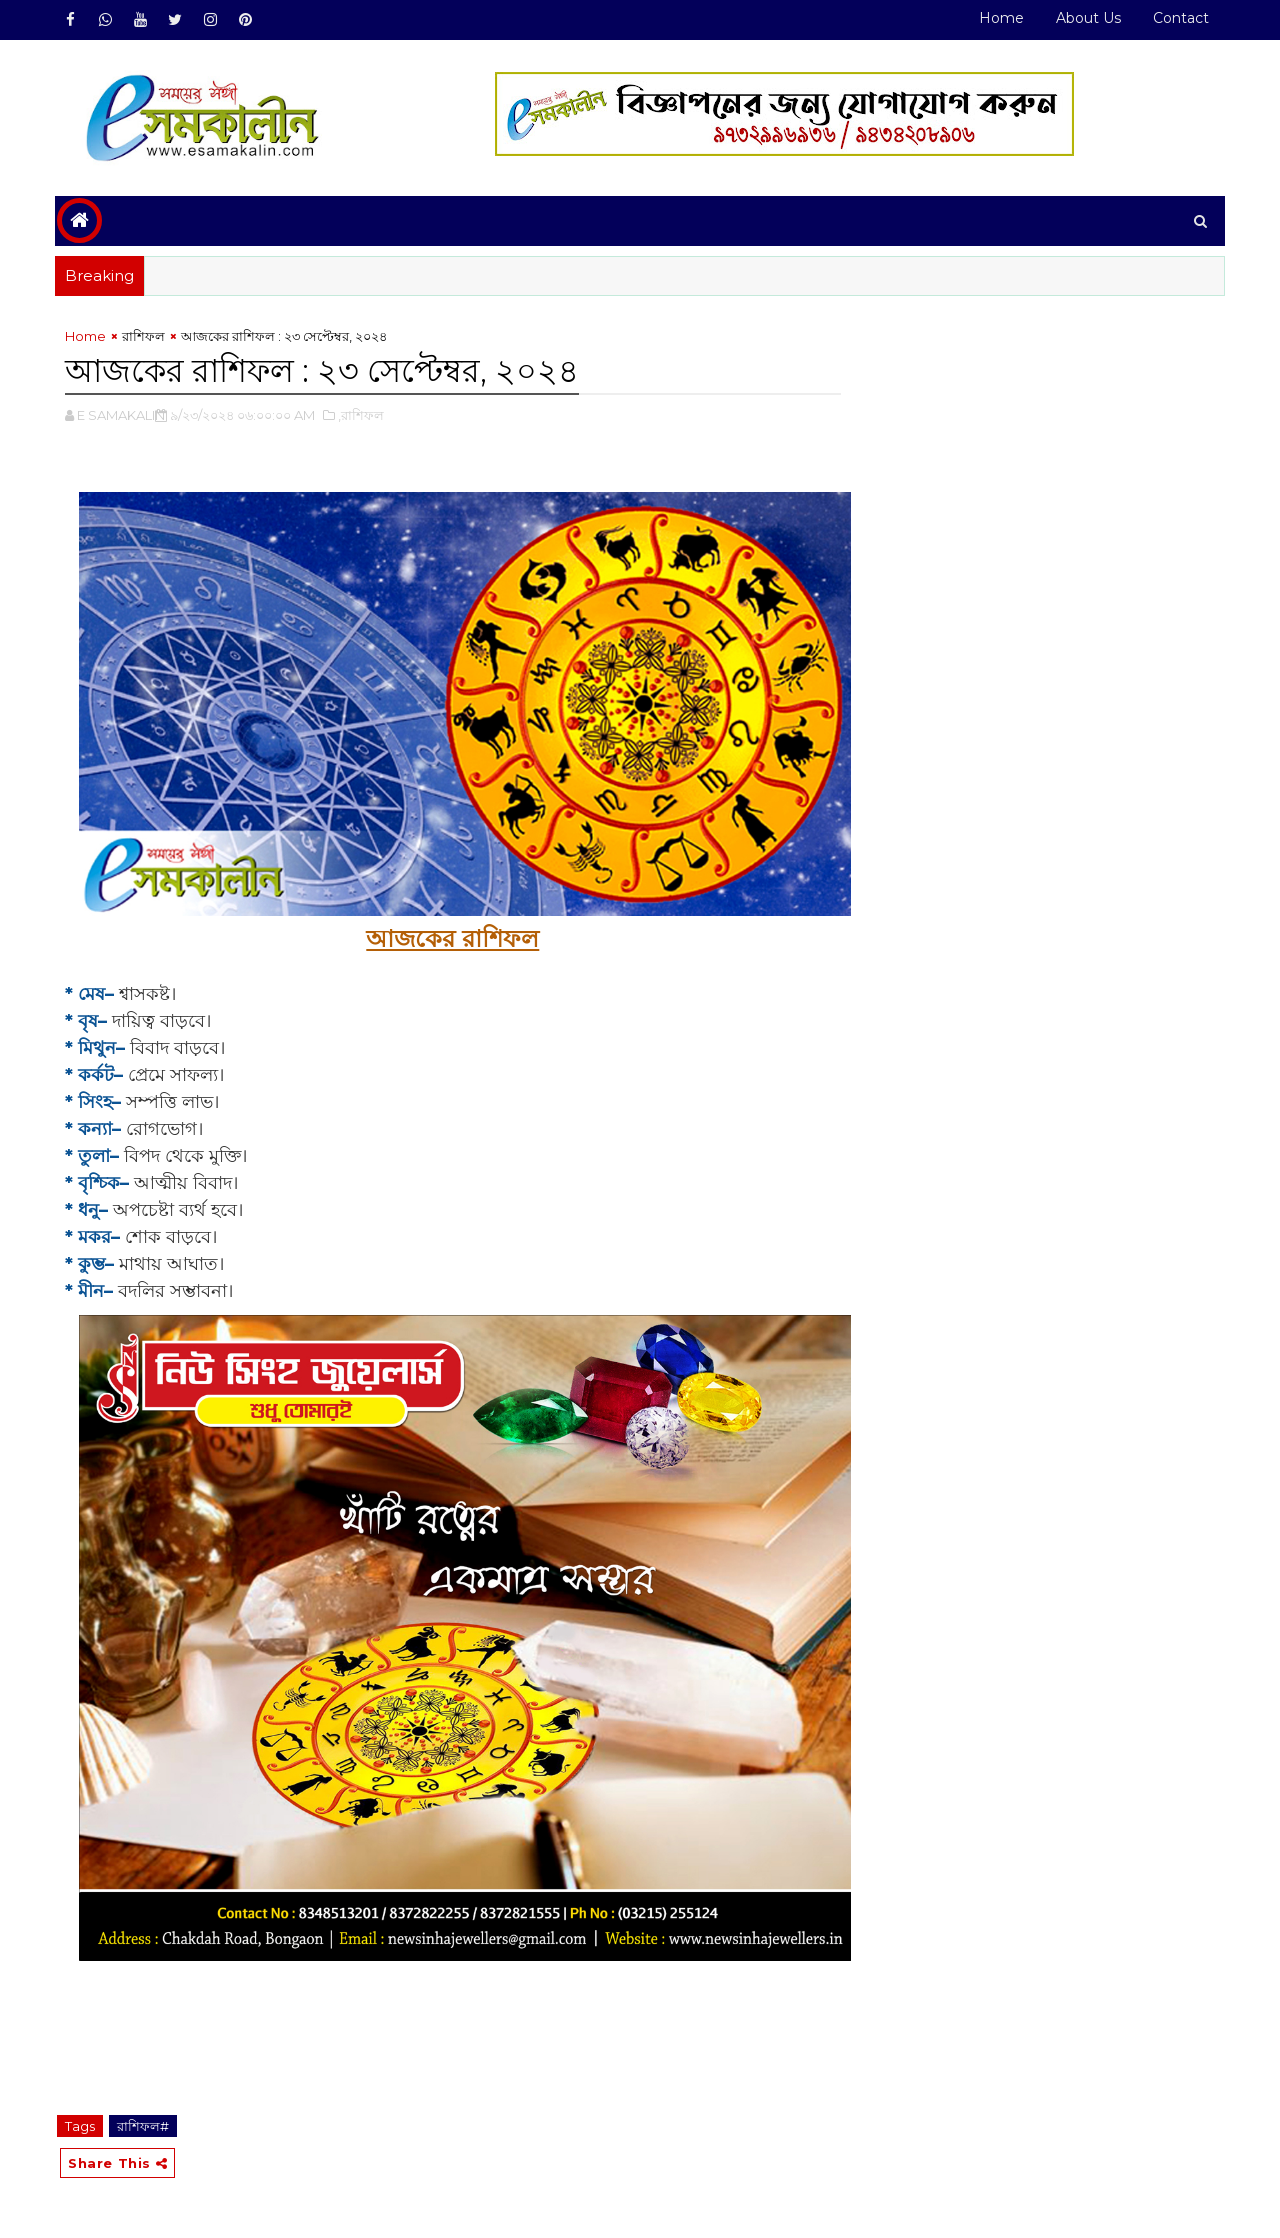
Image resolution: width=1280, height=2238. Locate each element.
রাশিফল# (143, 2126)
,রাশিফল (361, 415)
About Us (1088, 18)
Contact (1181, 18)
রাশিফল (143, 336)
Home (1001, 18)
